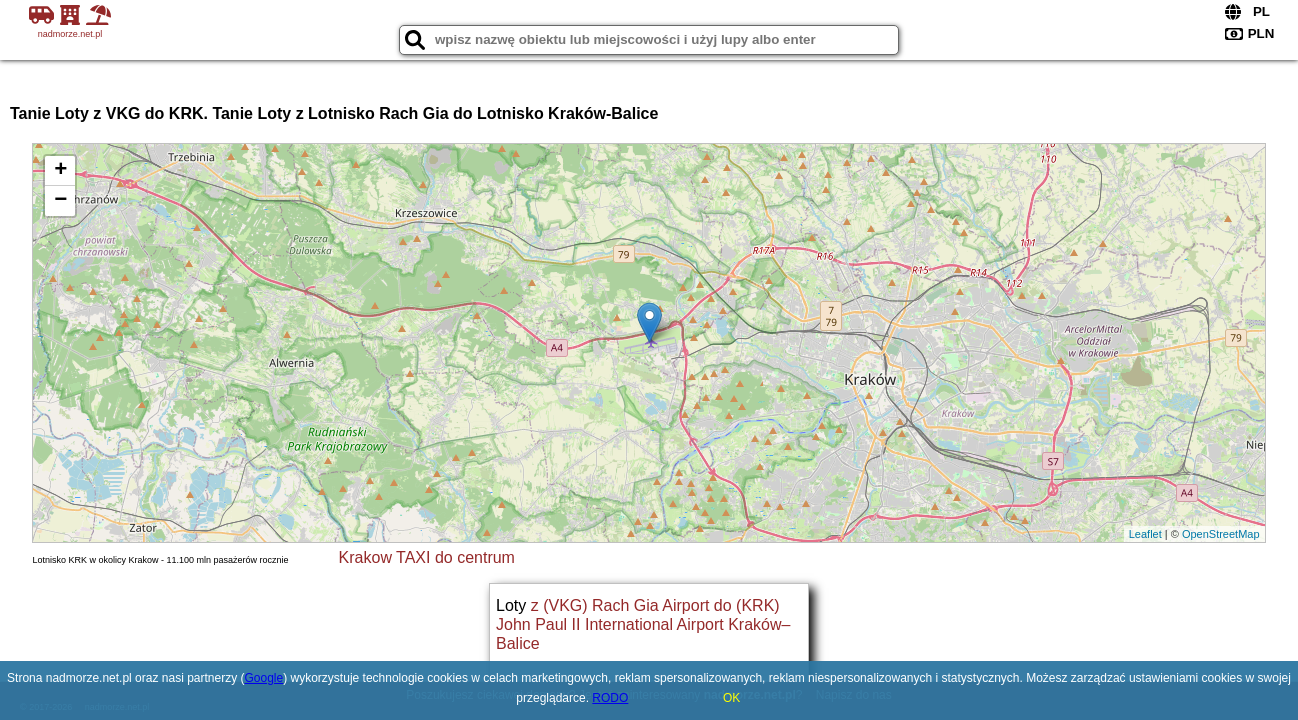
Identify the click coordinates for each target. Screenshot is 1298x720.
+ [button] (60, 171)
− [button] (60, 201)
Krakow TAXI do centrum (427, 557)
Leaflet (1145, 534)
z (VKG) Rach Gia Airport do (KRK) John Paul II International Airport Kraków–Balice (643, 624)
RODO (610, 698)
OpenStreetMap (1221, 534)
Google (264, 678)
